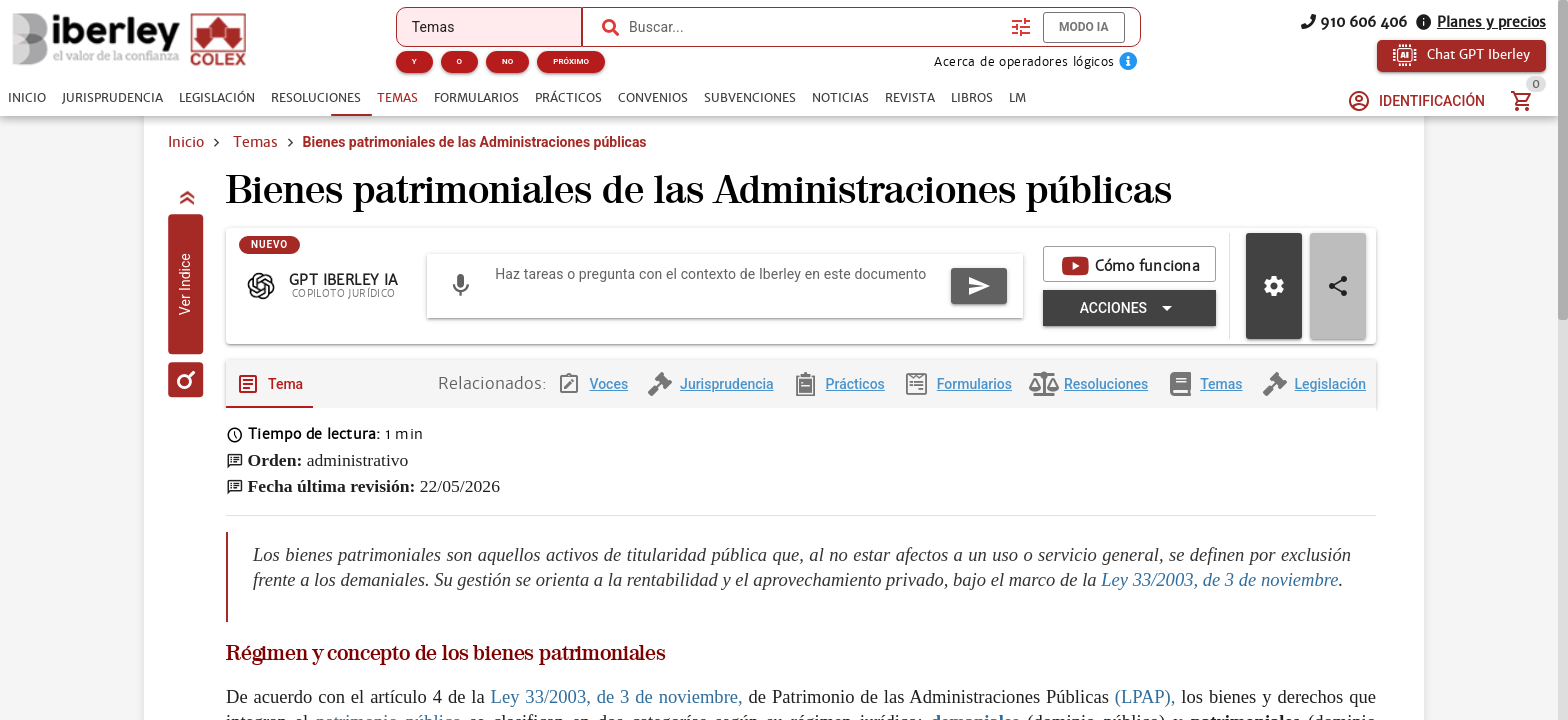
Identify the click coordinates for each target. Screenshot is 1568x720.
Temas (255, 142)
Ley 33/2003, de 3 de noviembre (1219, 595)
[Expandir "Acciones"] (1129, 324)
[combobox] (815, 27)
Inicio (186, 142)
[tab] (27, 98)
